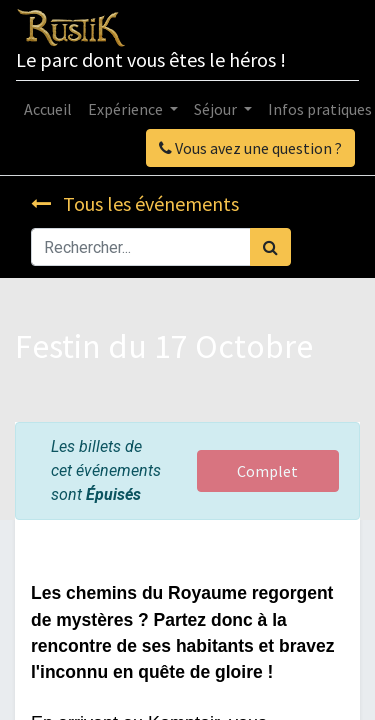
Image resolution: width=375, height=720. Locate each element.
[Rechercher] (270, 247)
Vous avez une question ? (250, 148)
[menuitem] (48, 109)
